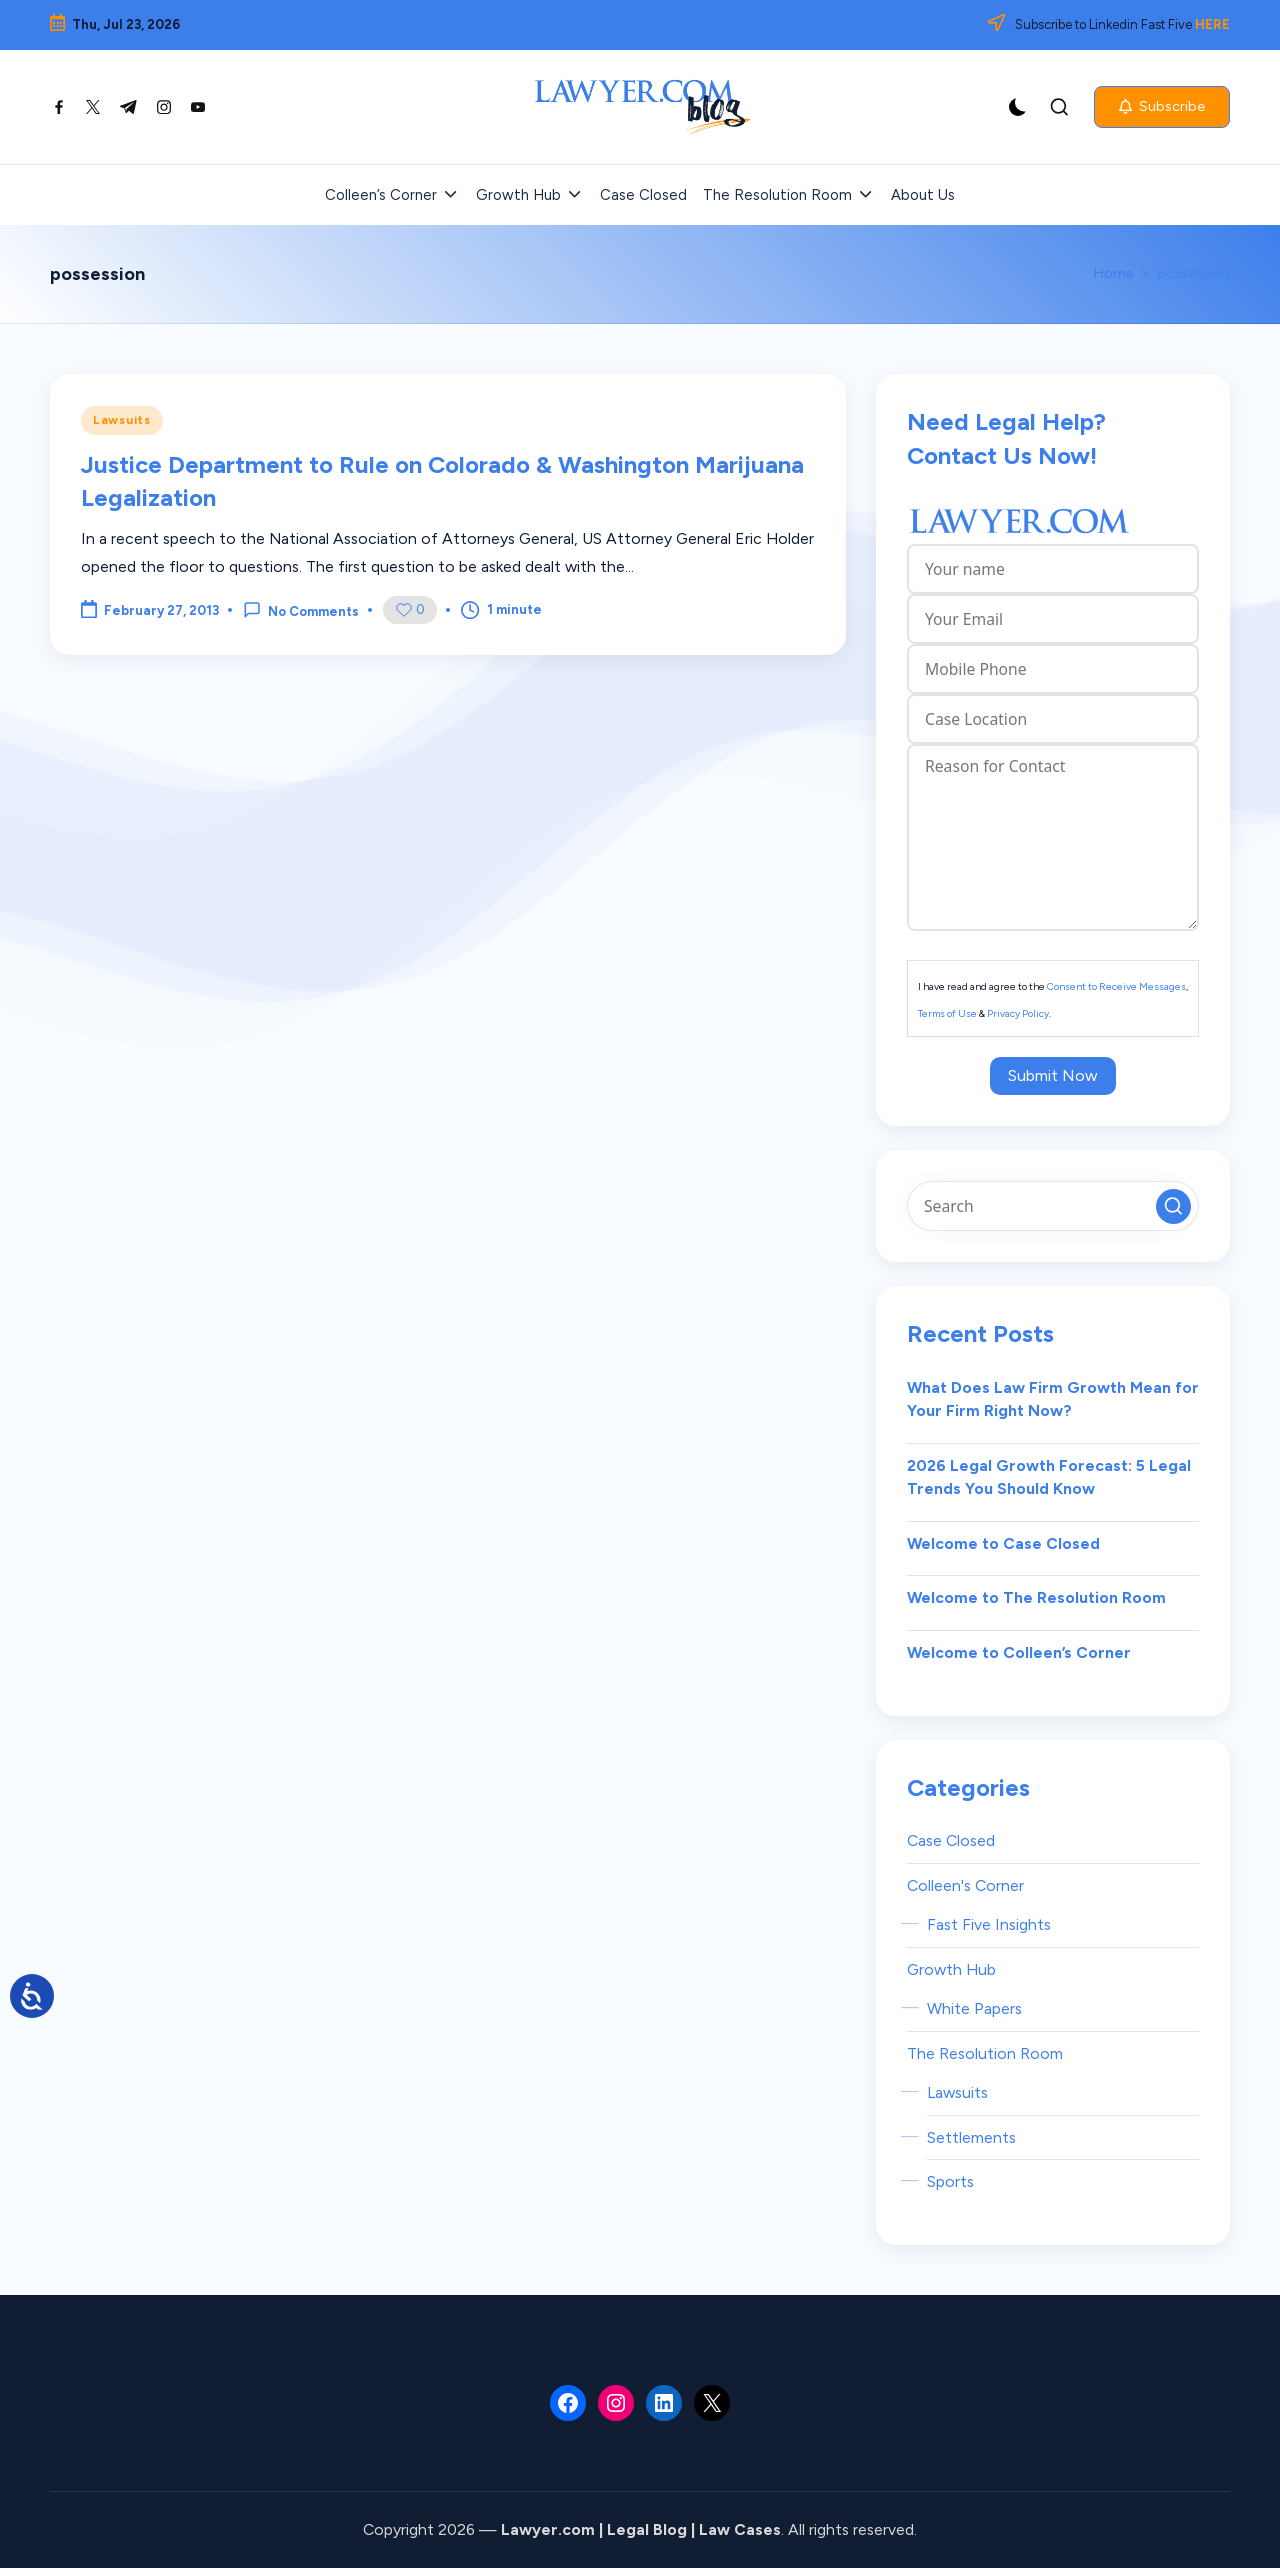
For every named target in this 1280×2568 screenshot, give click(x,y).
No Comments (301, 610)
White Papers (974, 2008)
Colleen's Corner (965, 1885)
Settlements (971, 2137)
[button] (1162, 107)
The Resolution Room (985, 2053)
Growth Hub (951, 1969)
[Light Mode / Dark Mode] (1018, 107)
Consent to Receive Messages (1116, 986)
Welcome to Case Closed (1003, 1543)
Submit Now (1053, 1075)
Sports (950, 2181)
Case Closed (951, 1840)
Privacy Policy (1018, 1013)
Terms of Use (947, 1013)
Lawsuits (122, 420)
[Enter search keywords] (1053, 1206)
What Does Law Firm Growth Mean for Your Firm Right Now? (1053, 1399)
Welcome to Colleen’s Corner (1019, 1652)
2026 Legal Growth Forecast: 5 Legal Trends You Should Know (1049, 1477)
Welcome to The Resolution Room (1036, 1597)
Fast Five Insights (989, 1924)
